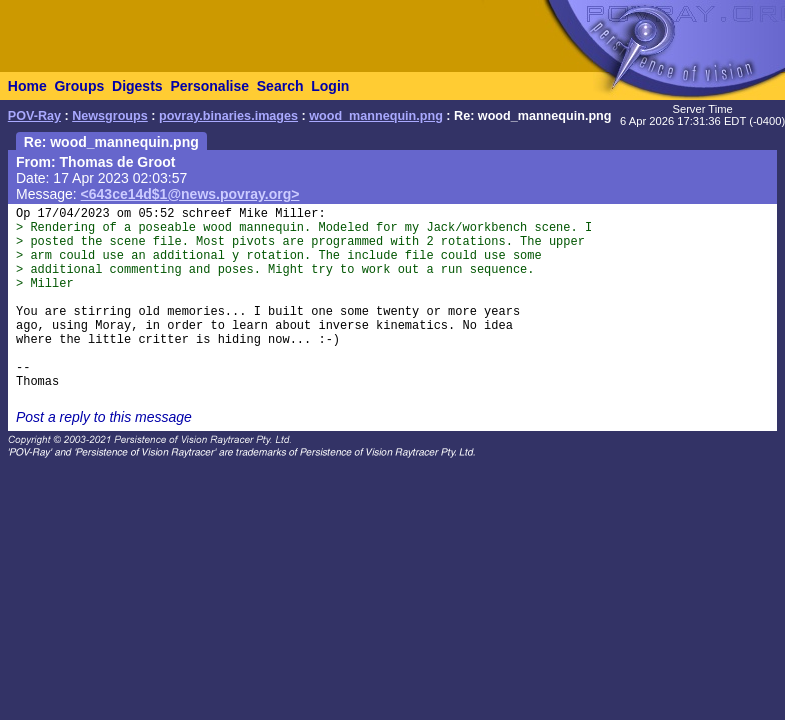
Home (27, 86)
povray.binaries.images (228, 116)
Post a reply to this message (104, 417)
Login (330, 86)
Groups (79, 86)
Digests (137, 86)
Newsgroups (110, 116)
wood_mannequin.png (376, 116)
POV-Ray (34, 116)
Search (280, 86)
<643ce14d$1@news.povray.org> (190, 194)
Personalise (209, 86)
